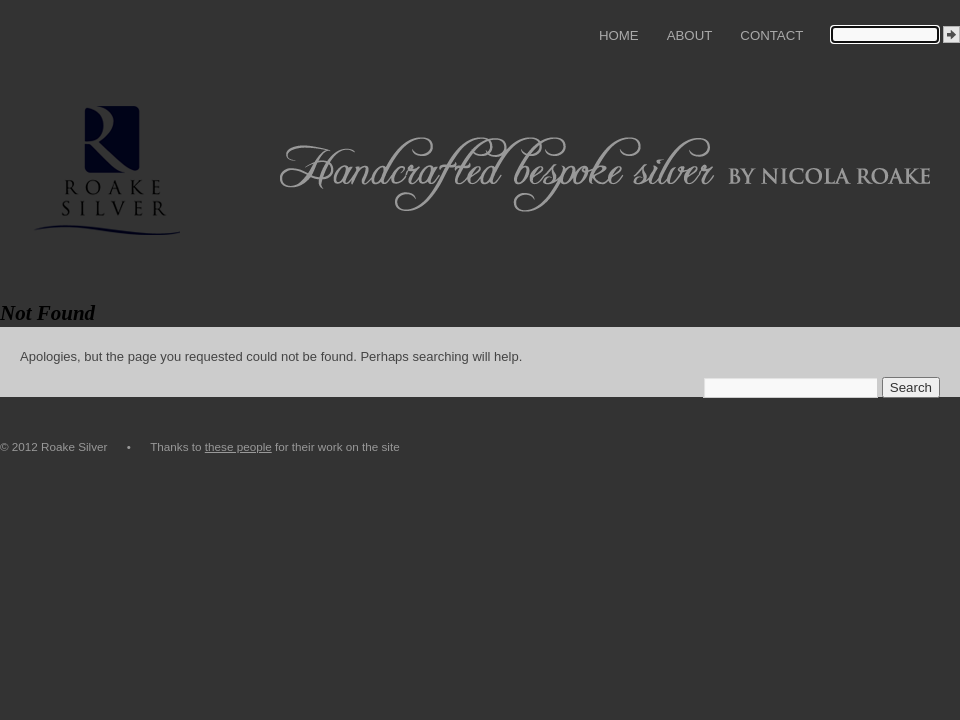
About (690, 35)
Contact (771, 35)
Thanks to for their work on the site (275, 446)
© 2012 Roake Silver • (75, 446)
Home (619, 35)
